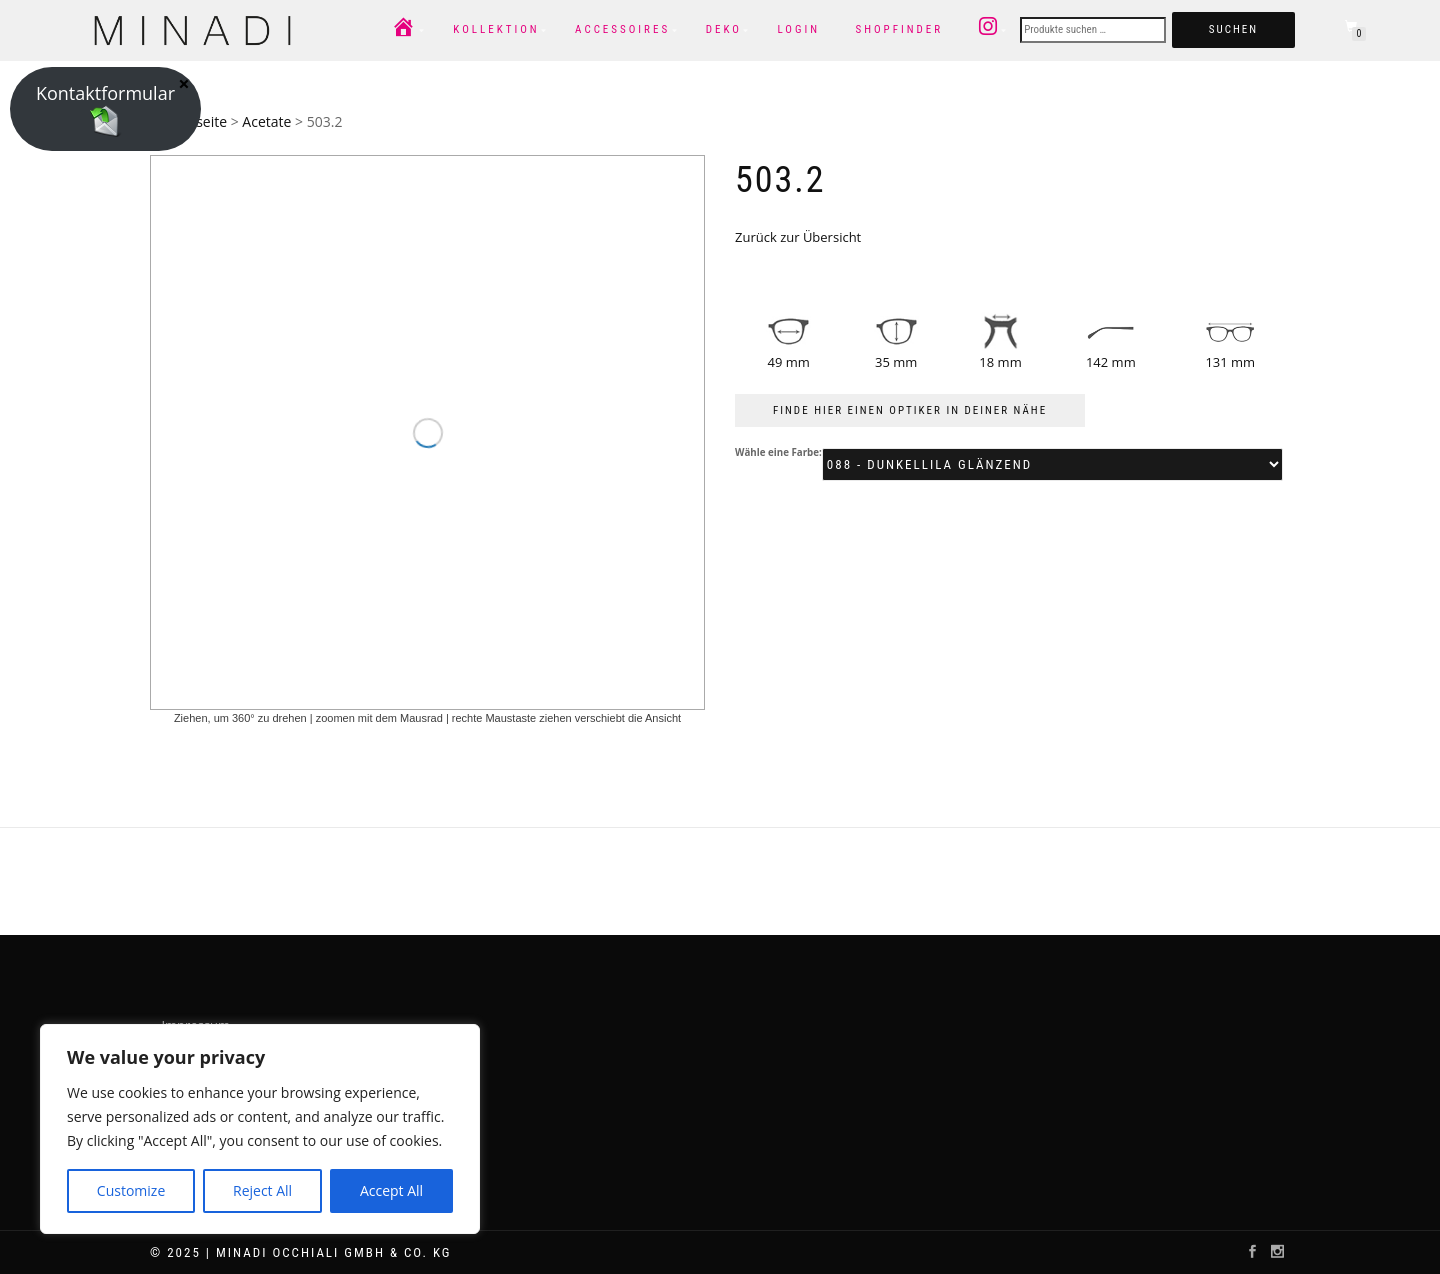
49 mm (789, 362)
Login (798, 29)
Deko (724, 29)
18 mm (1000, 362)
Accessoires (622, 29)
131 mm (1230, 362)
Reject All (262, 1190)
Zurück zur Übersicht (798, 237)
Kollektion (496, 29)
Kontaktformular (105, 109)
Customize (131, 1190)
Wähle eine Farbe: (778, 453)
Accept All (391, 1190)
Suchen (1233, 29)
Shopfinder (899, 29)
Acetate (266, 121)
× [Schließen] (183, 83)
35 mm (896, 362)
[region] (260, 1129)
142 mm (1111, 362)
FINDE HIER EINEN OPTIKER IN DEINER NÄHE (910, 410)
